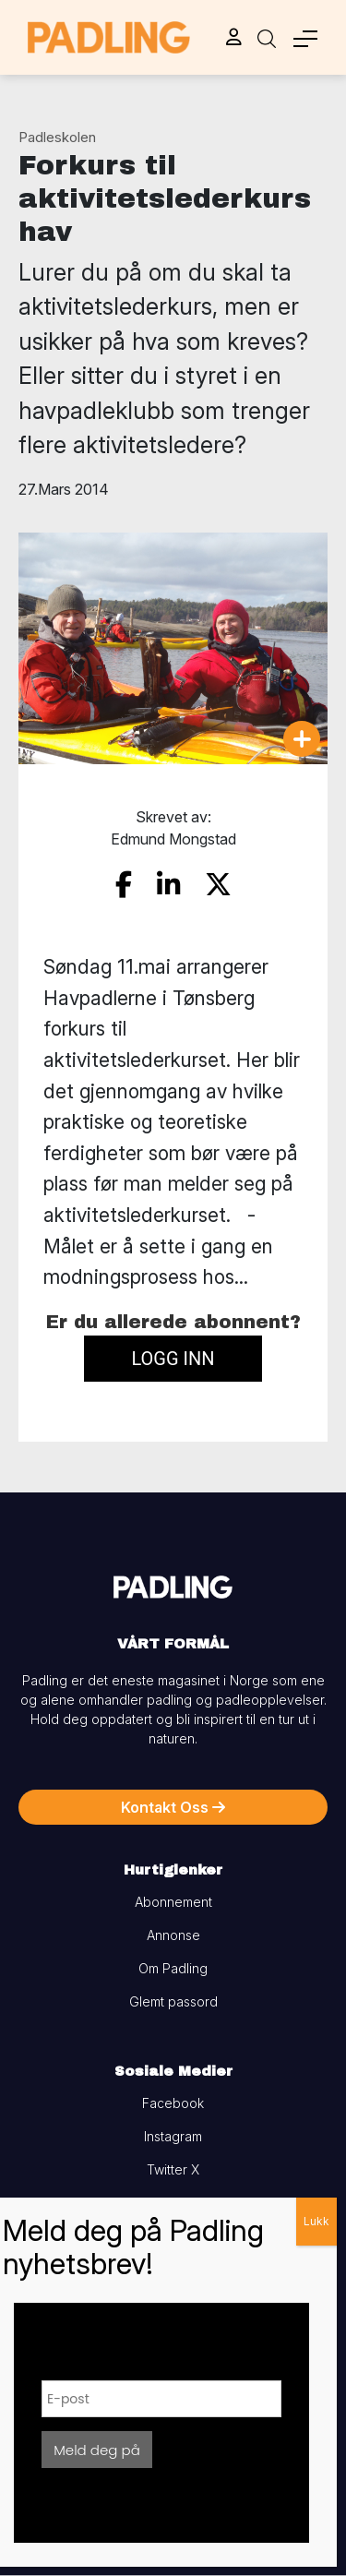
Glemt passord (173, 2001)
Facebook (173, 2103)
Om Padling (173, 1968)
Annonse (173, 1935)
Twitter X (173, 2169)
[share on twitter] (218, 885)
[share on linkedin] (168, 885)
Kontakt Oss (173, 1807)
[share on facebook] (123, 885)
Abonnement (173, 1902)
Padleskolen (57, 137)
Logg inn (172, 1359)
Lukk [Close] (316, 2221)
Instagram (173, 2136)
